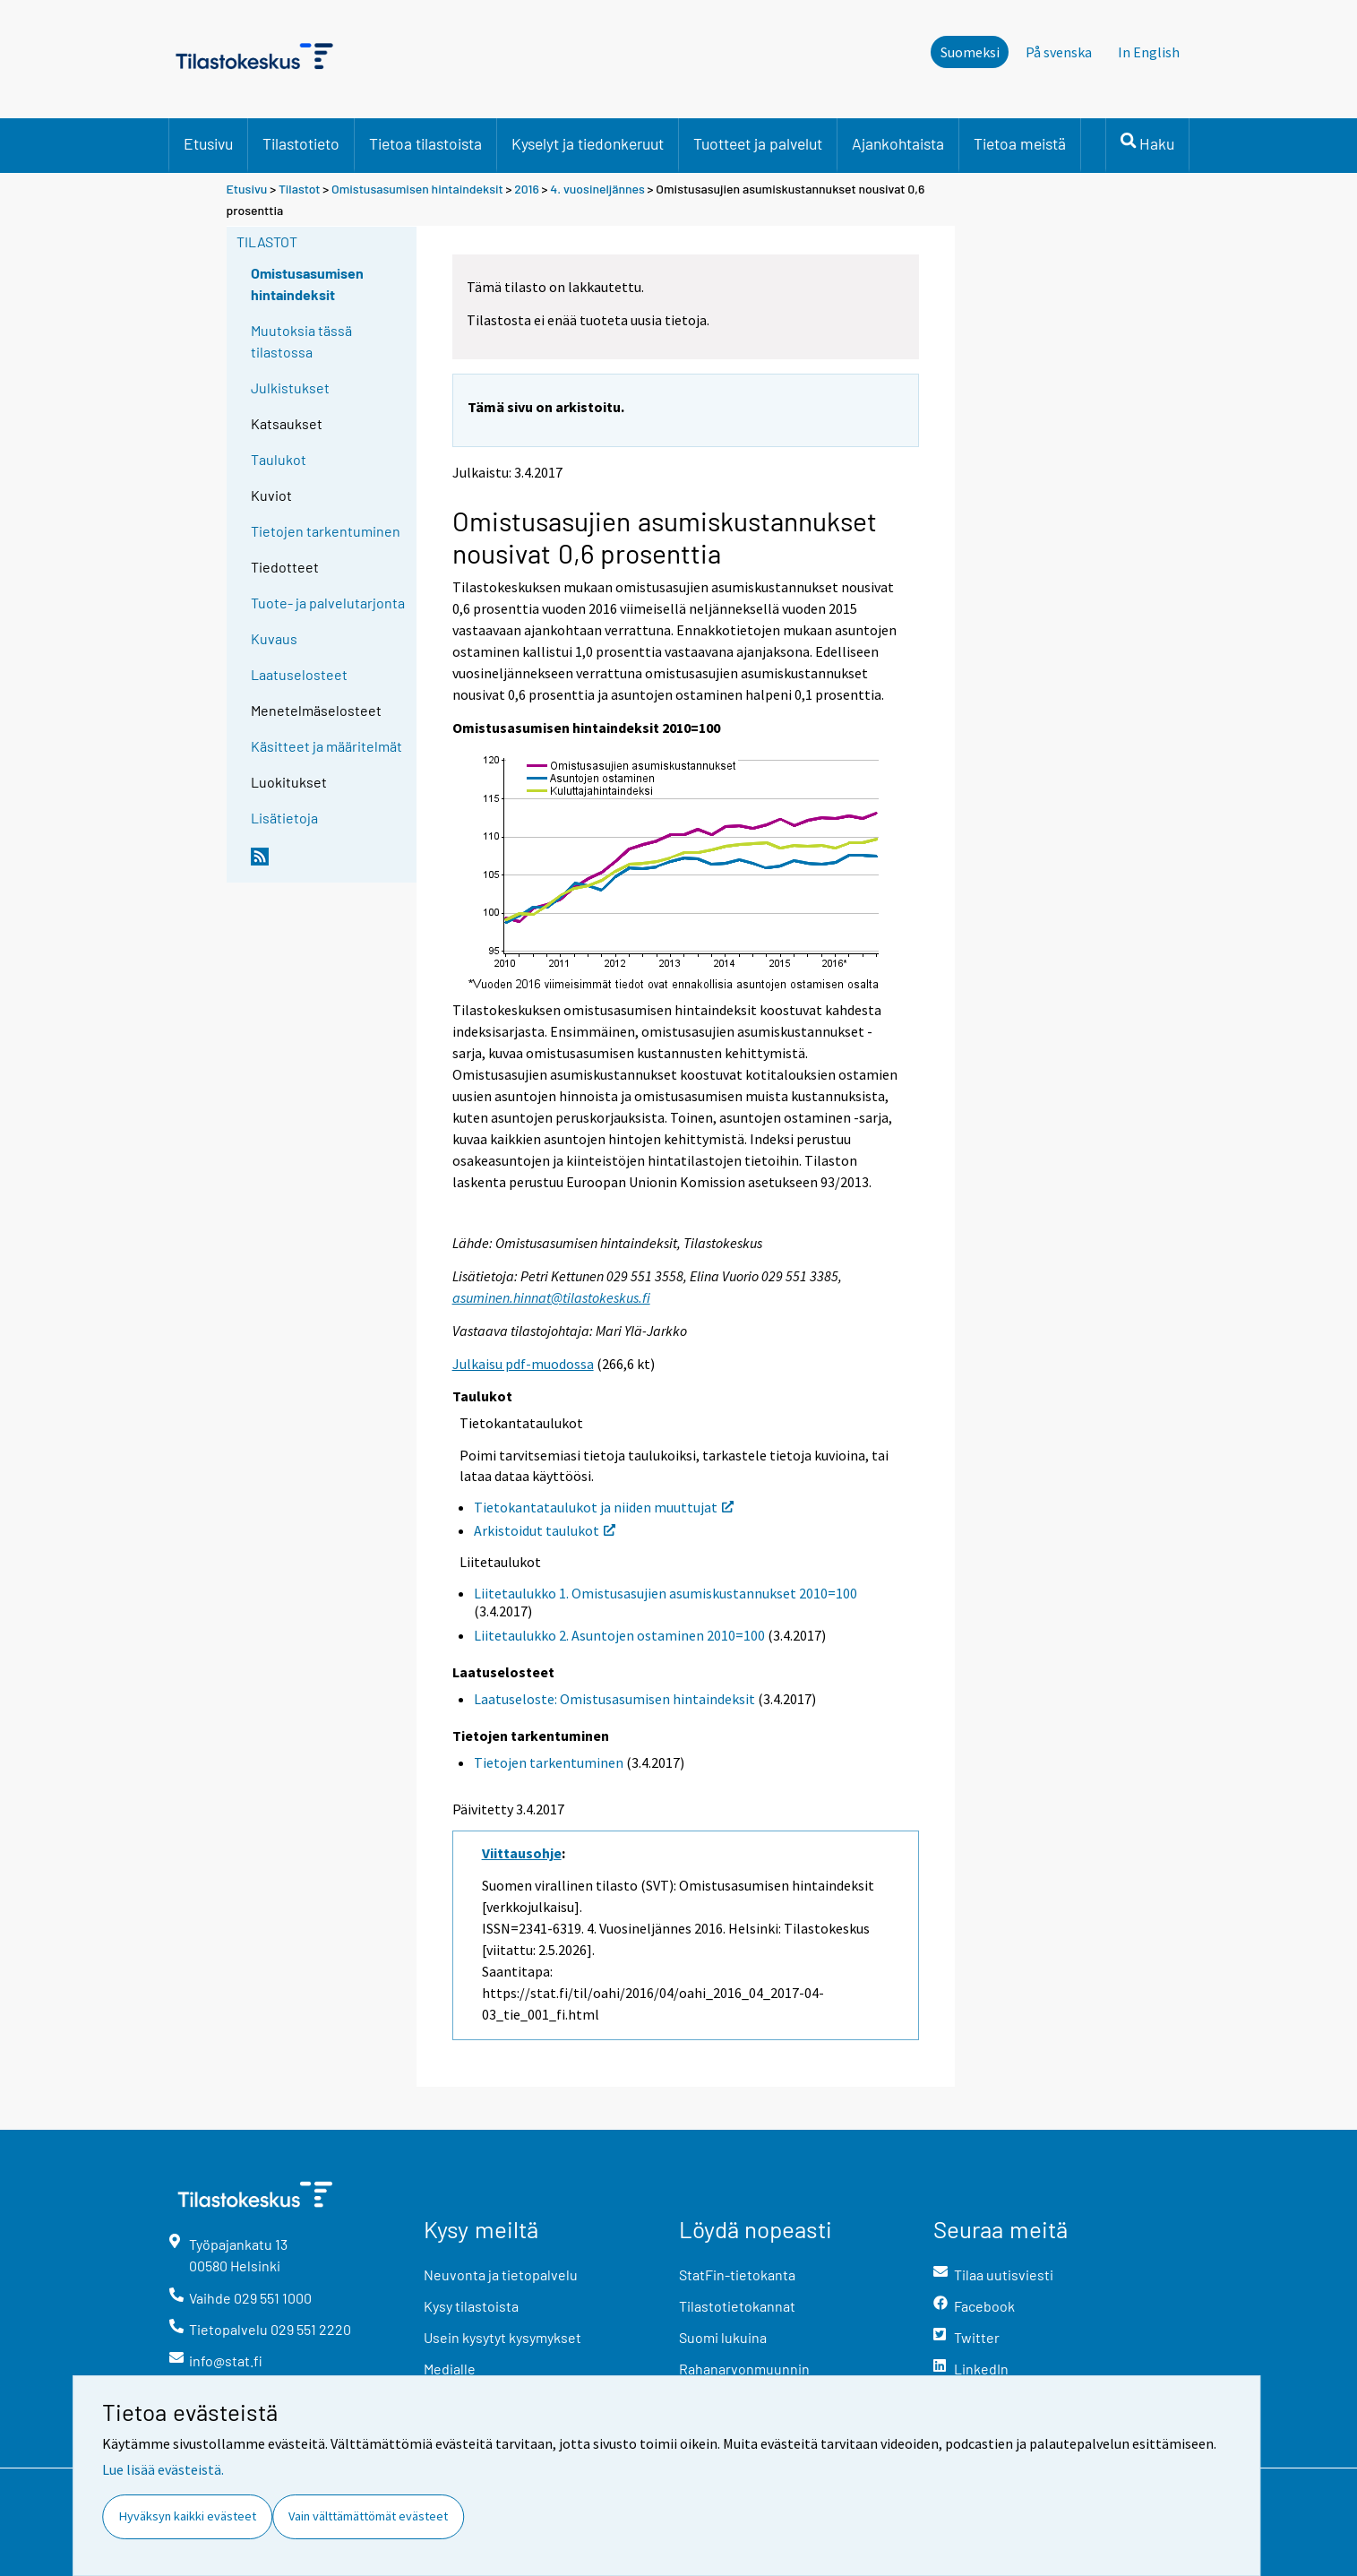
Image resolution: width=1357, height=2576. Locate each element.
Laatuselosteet (299, 674)
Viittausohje (522, 1853)
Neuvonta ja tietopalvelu (501, 2274)
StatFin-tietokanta (737, 2274)
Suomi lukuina (723, 2337)
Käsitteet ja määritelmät (326, 745)
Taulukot (278, 459)
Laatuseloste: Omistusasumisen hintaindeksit (614, 1699)
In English (1149, 52)
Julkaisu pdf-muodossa (523, 1364)
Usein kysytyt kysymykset (502, 2337)
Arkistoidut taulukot (544, 1530)
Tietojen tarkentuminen (325, 530)
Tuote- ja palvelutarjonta (328, 602)
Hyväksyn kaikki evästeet (187, 2516)
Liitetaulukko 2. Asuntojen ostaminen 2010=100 (619, 1635)
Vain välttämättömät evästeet (368, 2516)
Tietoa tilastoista (425, 143)
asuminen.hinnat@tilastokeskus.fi (551, 1297)
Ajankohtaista (898, 143)
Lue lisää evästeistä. (163, 2469)
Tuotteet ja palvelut (757, 143)
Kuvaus (274, 638)
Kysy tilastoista (471, 2305)
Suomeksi (970, 52)
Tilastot (300, 188)
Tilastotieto (300, 143)
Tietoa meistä (1020, 143)
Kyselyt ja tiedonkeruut (587, 143)
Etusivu (208, 143)
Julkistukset (290, 387)
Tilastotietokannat (737, 2305)
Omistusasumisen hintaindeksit (417, 188)
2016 (526, 188)
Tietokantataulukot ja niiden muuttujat (604, 1507)
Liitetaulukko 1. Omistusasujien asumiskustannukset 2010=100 (665, 1593)
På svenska (1059, 52)
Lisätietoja (284, 817)
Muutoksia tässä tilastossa (301, 341)
